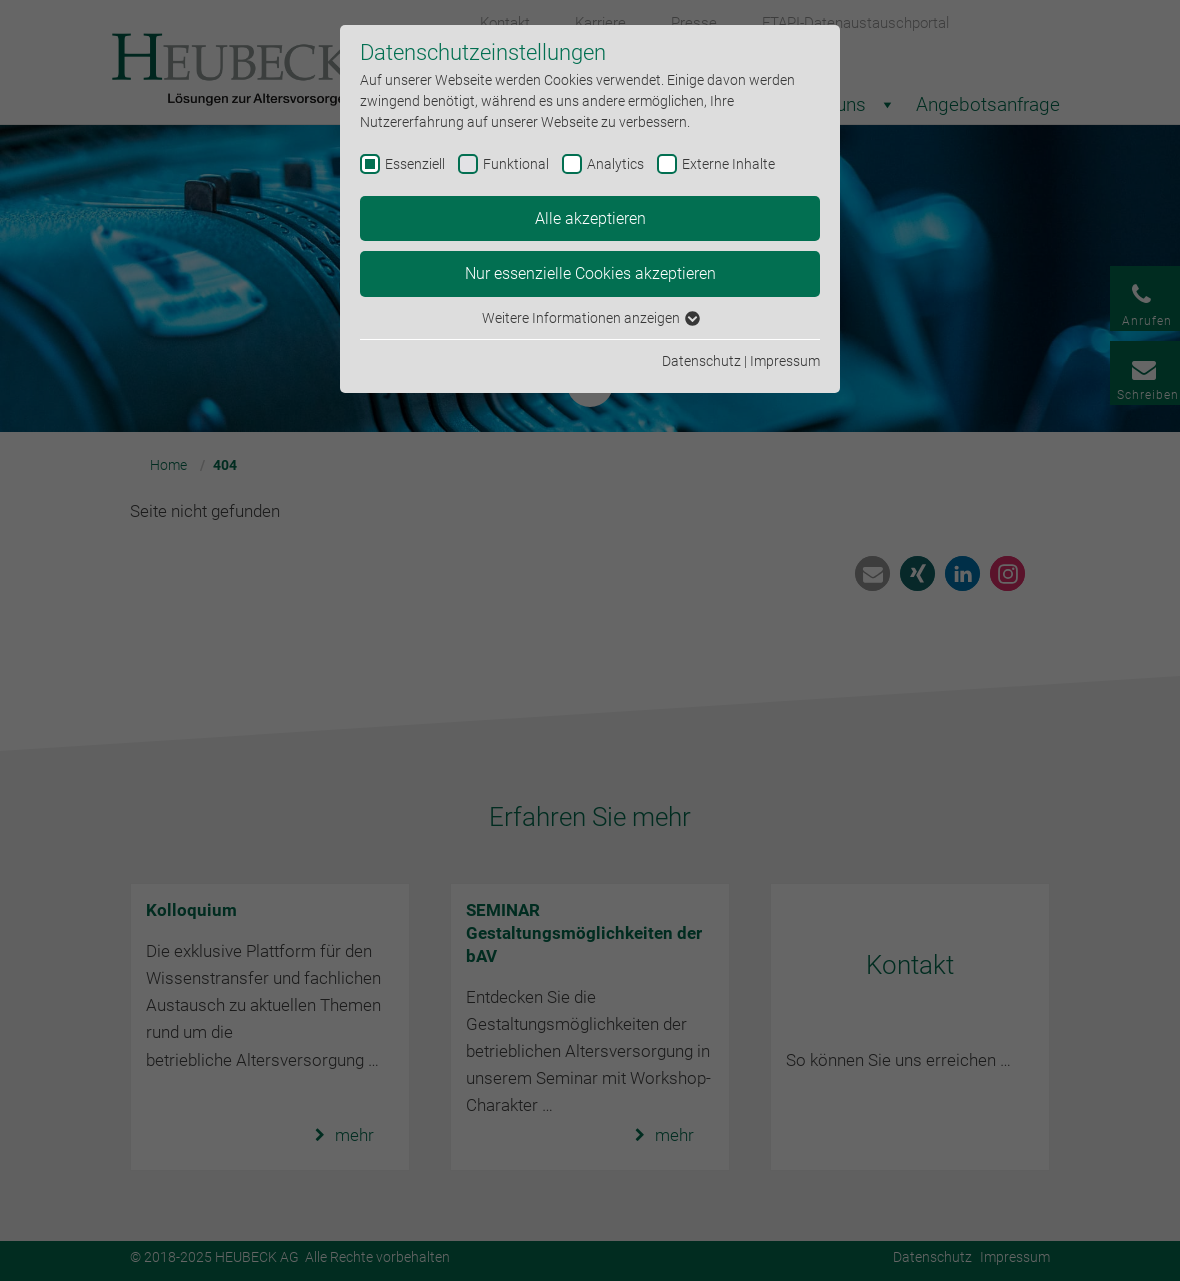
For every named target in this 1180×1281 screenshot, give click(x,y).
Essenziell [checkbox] (415, 164)
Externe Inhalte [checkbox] (728, 164)
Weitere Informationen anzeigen (590, 318)
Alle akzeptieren (590, 218)
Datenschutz (701, 361)
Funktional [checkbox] (516, 164)
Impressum (785, 361)
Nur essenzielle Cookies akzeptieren (590, 273)
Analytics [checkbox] (615, 164)
